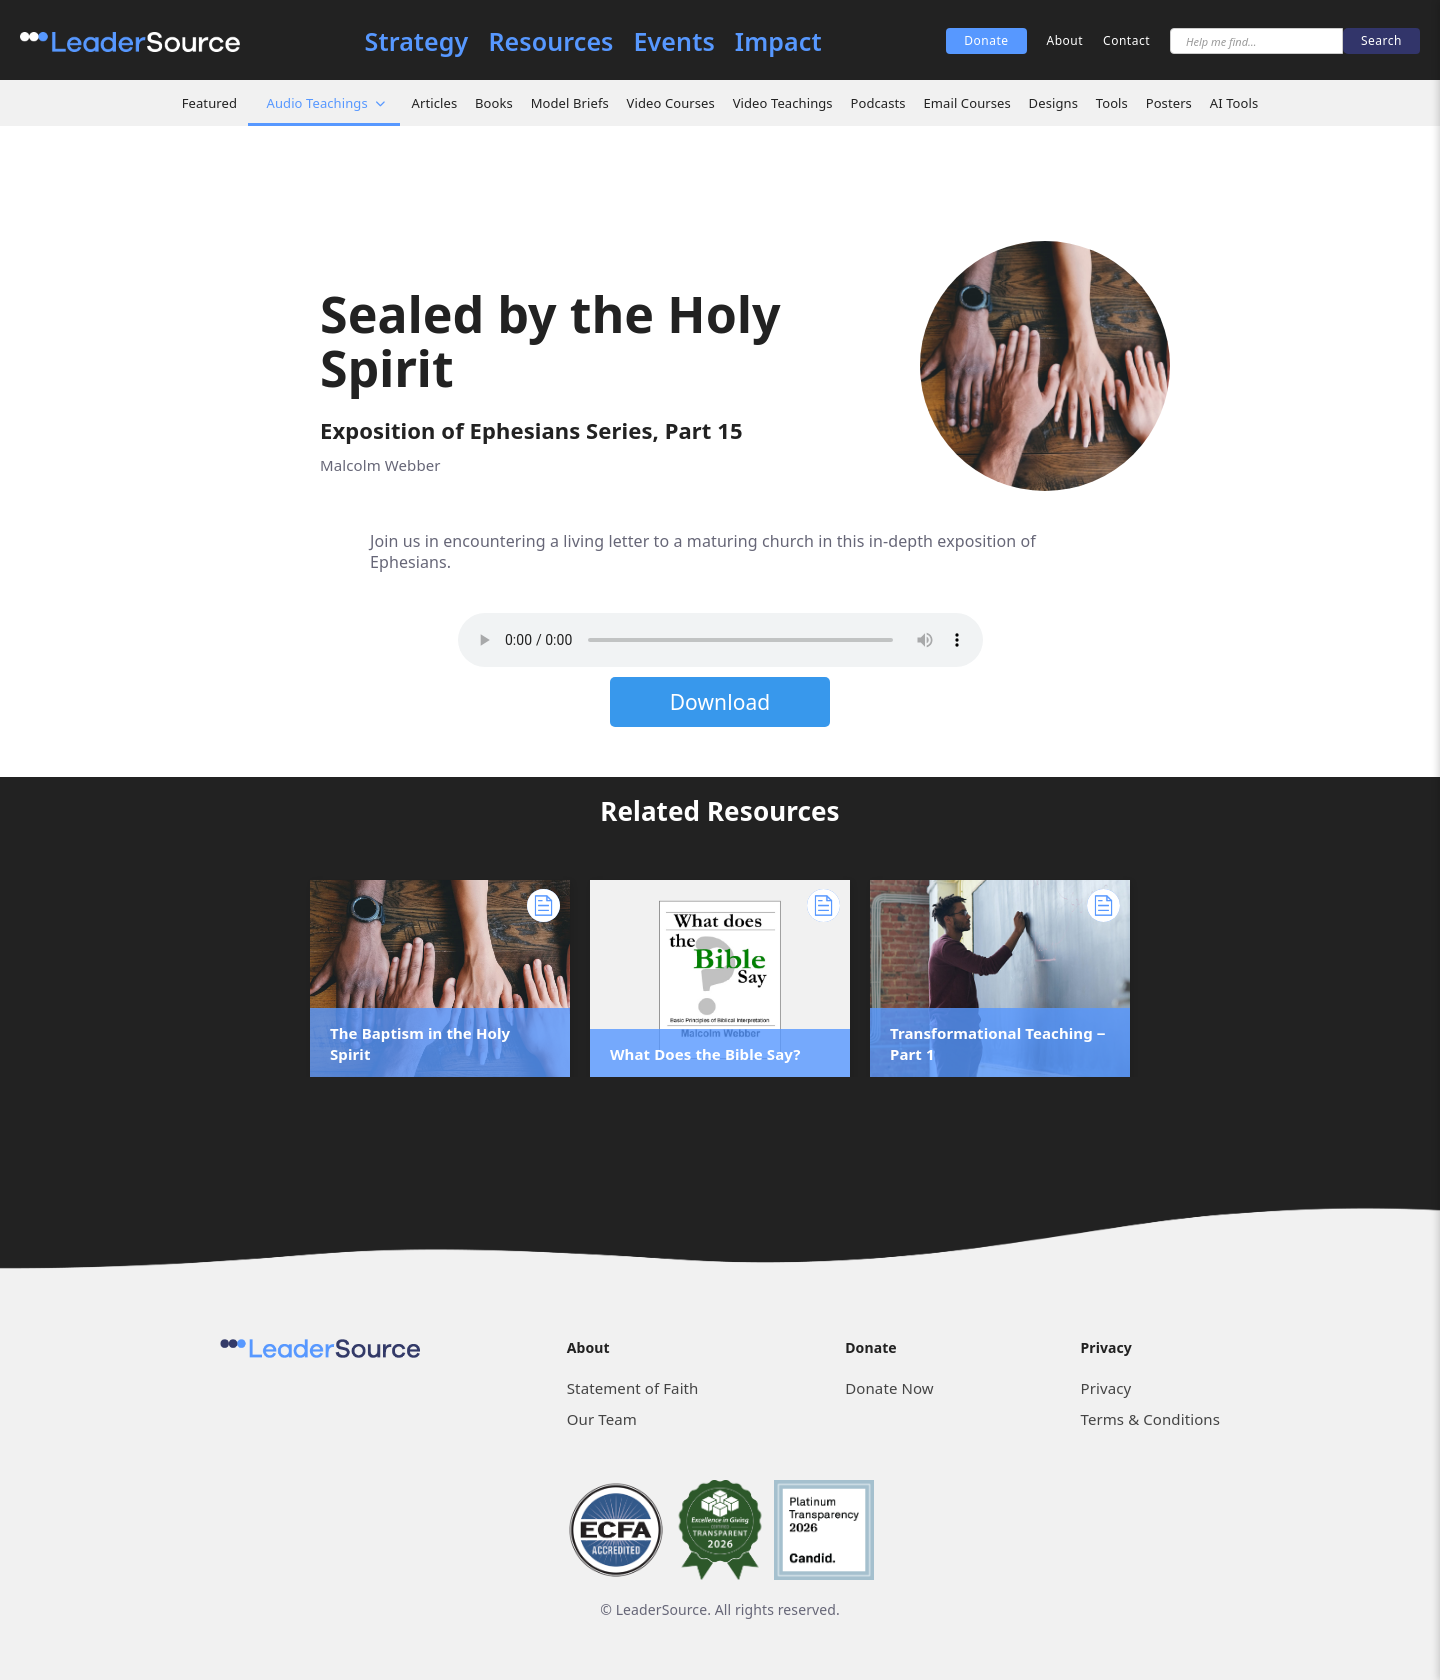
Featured (209, 103)
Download (720, 702)
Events (674, 41)
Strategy (417, 41)
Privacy (1106, 1388)
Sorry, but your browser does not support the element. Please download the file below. (720, 640)
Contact (1126, 40)
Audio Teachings (317, 103)
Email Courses (966, 103)
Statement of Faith (633, 1388)
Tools (1112, 103)
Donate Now (889, 1388)
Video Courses (671, 103)
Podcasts (877, 103)
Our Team (602, 1419)
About (1065, 40)
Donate (986, 40)
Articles (435, 103)
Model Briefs (570, 103)
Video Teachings (783, 103)
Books (494, 103)
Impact (778, 41)
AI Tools (1234, 103)
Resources (550, 41)
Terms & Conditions (1150, 1419)
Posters (1169, 103)
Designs (1053, 103)
